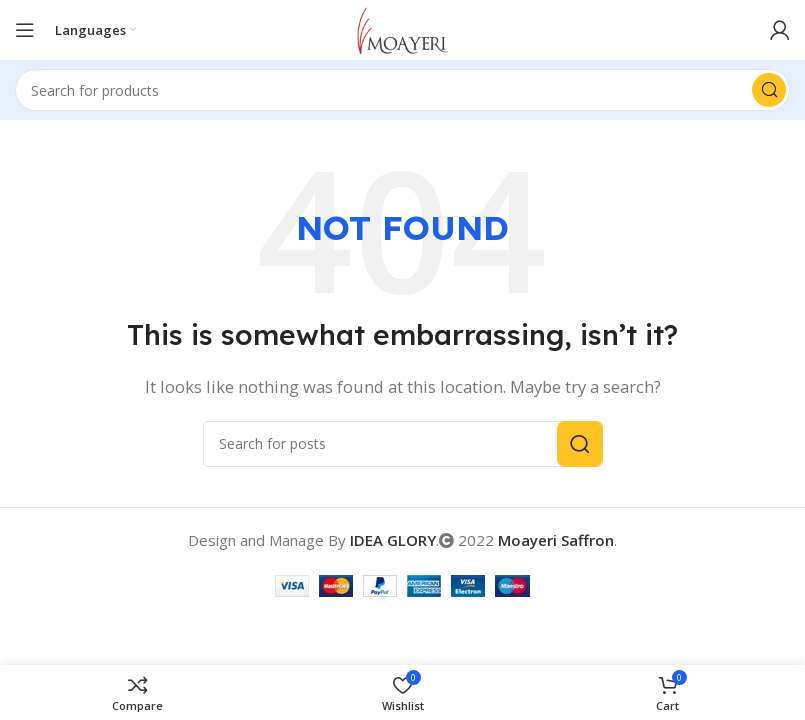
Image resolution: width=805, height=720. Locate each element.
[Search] (402, 90)
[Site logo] (402, 28)
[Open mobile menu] (25, 30)
